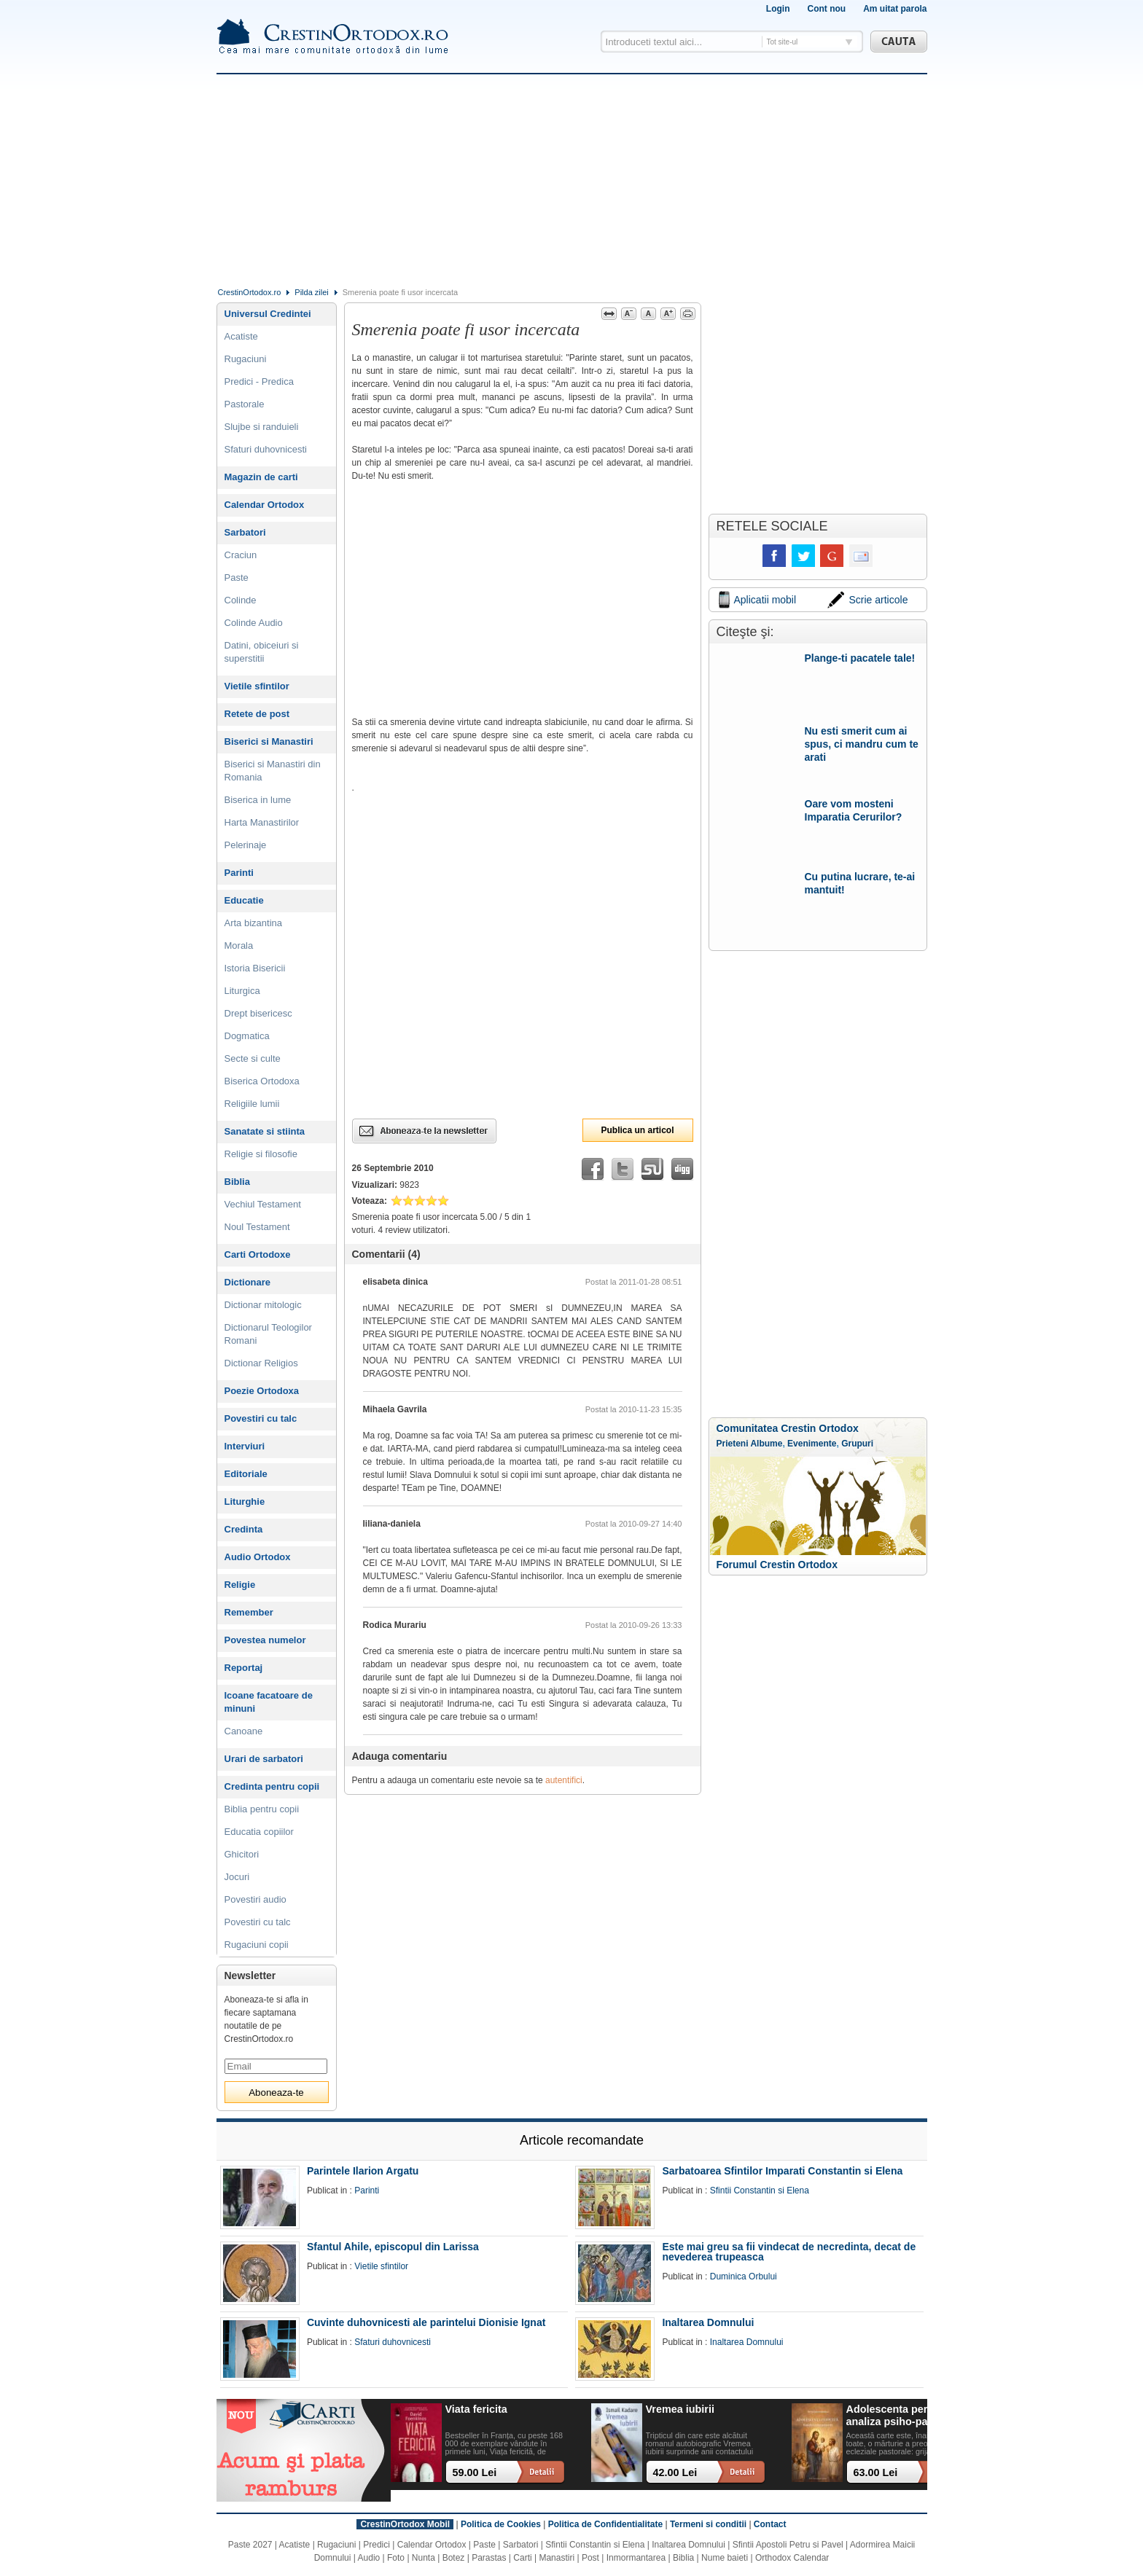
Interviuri (245, 1446)
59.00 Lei (475, 2472)
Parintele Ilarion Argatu (363, 2171)
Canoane (244, 1731)
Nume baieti (724, 2558)
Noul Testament (257, 1226)
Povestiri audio (255, 1899)
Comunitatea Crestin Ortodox (788, 1428)
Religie (240, 1584)
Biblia (237, 1181)
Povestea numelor (265, 1640)
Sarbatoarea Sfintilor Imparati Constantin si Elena (782, 2171)
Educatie (244, 900)
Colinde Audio (254, 622)
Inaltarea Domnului (708, 2322)
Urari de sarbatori (264, 1758)
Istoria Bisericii (255, 968)
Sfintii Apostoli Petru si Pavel (788, 2545)
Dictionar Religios (261, 1363)
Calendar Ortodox (265, 504)
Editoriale (246, 1473)
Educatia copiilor (259, 1831)
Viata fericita (476, 2409)
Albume (766, 1443)
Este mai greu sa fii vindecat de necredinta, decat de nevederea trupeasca (789, 2252)
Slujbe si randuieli (262, 426)
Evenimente (811, 1443)
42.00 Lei (675, 2472)
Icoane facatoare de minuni (269, 1702)
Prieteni (733, 1443)
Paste (237, 577)
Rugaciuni (246, 358)
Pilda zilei (311, 292)
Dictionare (248, 1282)
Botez (453, 2558)
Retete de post (257, 713)
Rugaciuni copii (257, 1944)
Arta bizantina (254, 922)
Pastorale (245, 404)
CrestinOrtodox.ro (249, 292)
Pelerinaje (246, 844)
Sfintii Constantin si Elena (759, 2190)
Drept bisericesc (258, 1013)
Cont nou (826, 9)
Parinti (239, 872)
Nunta (423, 2558)
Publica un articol (637, 1130)
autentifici (563, 1780)
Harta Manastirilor (262, 822)
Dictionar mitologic (263, 1304)
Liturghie (245, 1501)
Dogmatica (247, 1035)
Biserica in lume (258, 799)
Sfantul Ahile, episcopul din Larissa (393, 2246)
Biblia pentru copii (262, 1809)
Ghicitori (242, 1854)
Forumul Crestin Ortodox (777, 1564)
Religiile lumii (252, 1103)
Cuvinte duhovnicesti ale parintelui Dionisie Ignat (426, 2322)
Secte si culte (253, 1058)
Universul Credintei (268, 313)
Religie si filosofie (261, 1153)
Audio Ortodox (258, 1556)
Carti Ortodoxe (258, 1254)
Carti (522, 2558)
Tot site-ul (782, 42)
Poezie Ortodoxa (262, 1390)
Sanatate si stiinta (265, 1131)
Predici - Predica (259, 381)
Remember (249, 1612)
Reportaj (244, 1667)
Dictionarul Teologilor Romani (268, 1334)
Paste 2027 (250, 2545)
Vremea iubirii (680, 2409)
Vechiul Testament (263, 1204)
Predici (376, 2545)
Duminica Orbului (743, 2276)
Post (590, 2558)
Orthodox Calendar (792, 2558)
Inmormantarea (636, 2558)
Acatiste (241, 336)
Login (778, 9)
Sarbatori (245, 532)
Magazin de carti (261, 476)
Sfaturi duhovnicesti (266, 449)
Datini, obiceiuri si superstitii (262, 652)
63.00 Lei (876, 2472)
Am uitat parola (895, 9)
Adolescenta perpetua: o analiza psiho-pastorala (907, 2415)
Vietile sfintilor (257, 686)
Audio (369, 2558)
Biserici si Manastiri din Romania (273, 771)
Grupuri (857, 1443)
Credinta (244, 1529)
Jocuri (237, 1876)
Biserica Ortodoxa (262, 1081)
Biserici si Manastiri (269, 741)
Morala (239, 945)
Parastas (489, 2558)
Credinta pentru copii (272, 1786)
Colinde (241, 600)
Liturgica (242, 990)
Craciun (241, 554)
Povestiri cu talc (261, 1418)
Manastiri (556, 2558)
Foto (396, 2558)
